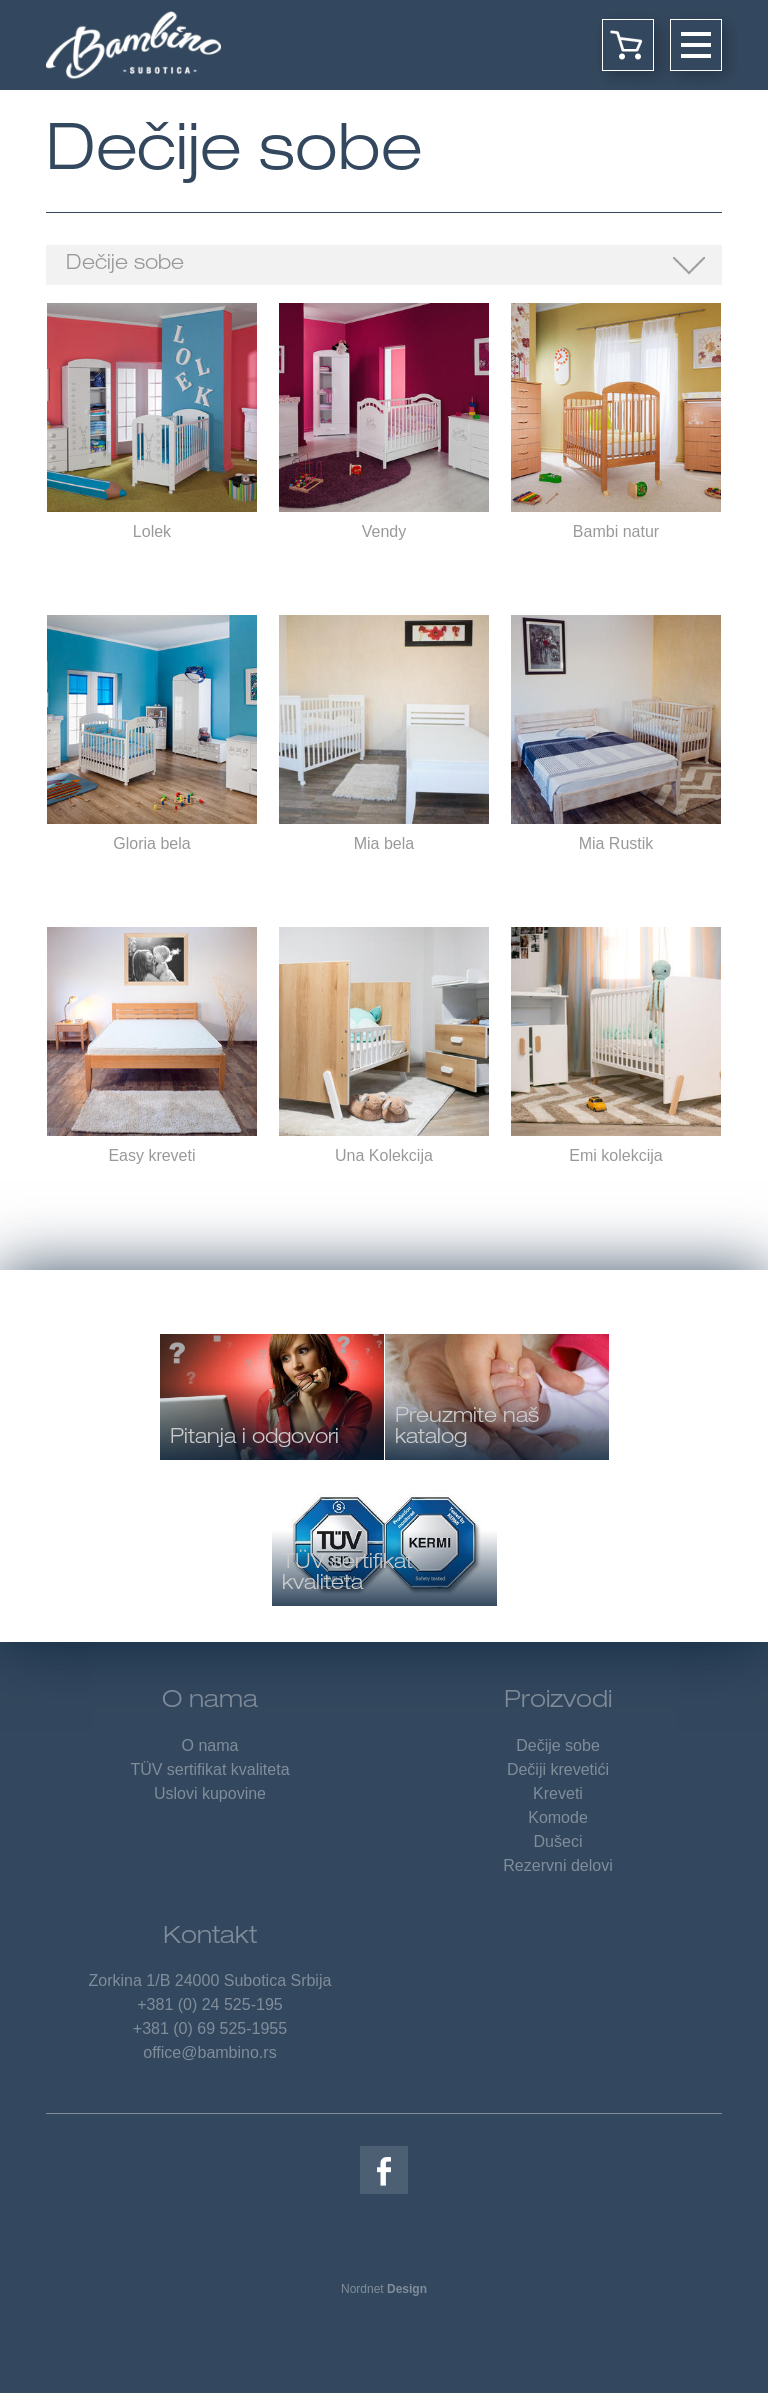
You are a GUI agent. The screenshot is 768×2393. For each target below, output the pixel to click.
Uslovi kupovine (210, 1793)
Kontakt (210, 1938)
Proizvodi (558, 1702)
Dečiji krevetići (558, 1769)
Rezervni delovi (557, 1865)
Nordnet (384, 2289)
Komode (558, 1817)
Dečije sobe (125, 265)
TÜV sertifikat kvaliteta (209, 1769)
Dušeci (558, 1841)
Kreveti (558, 1793)
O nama (210, 1702)
